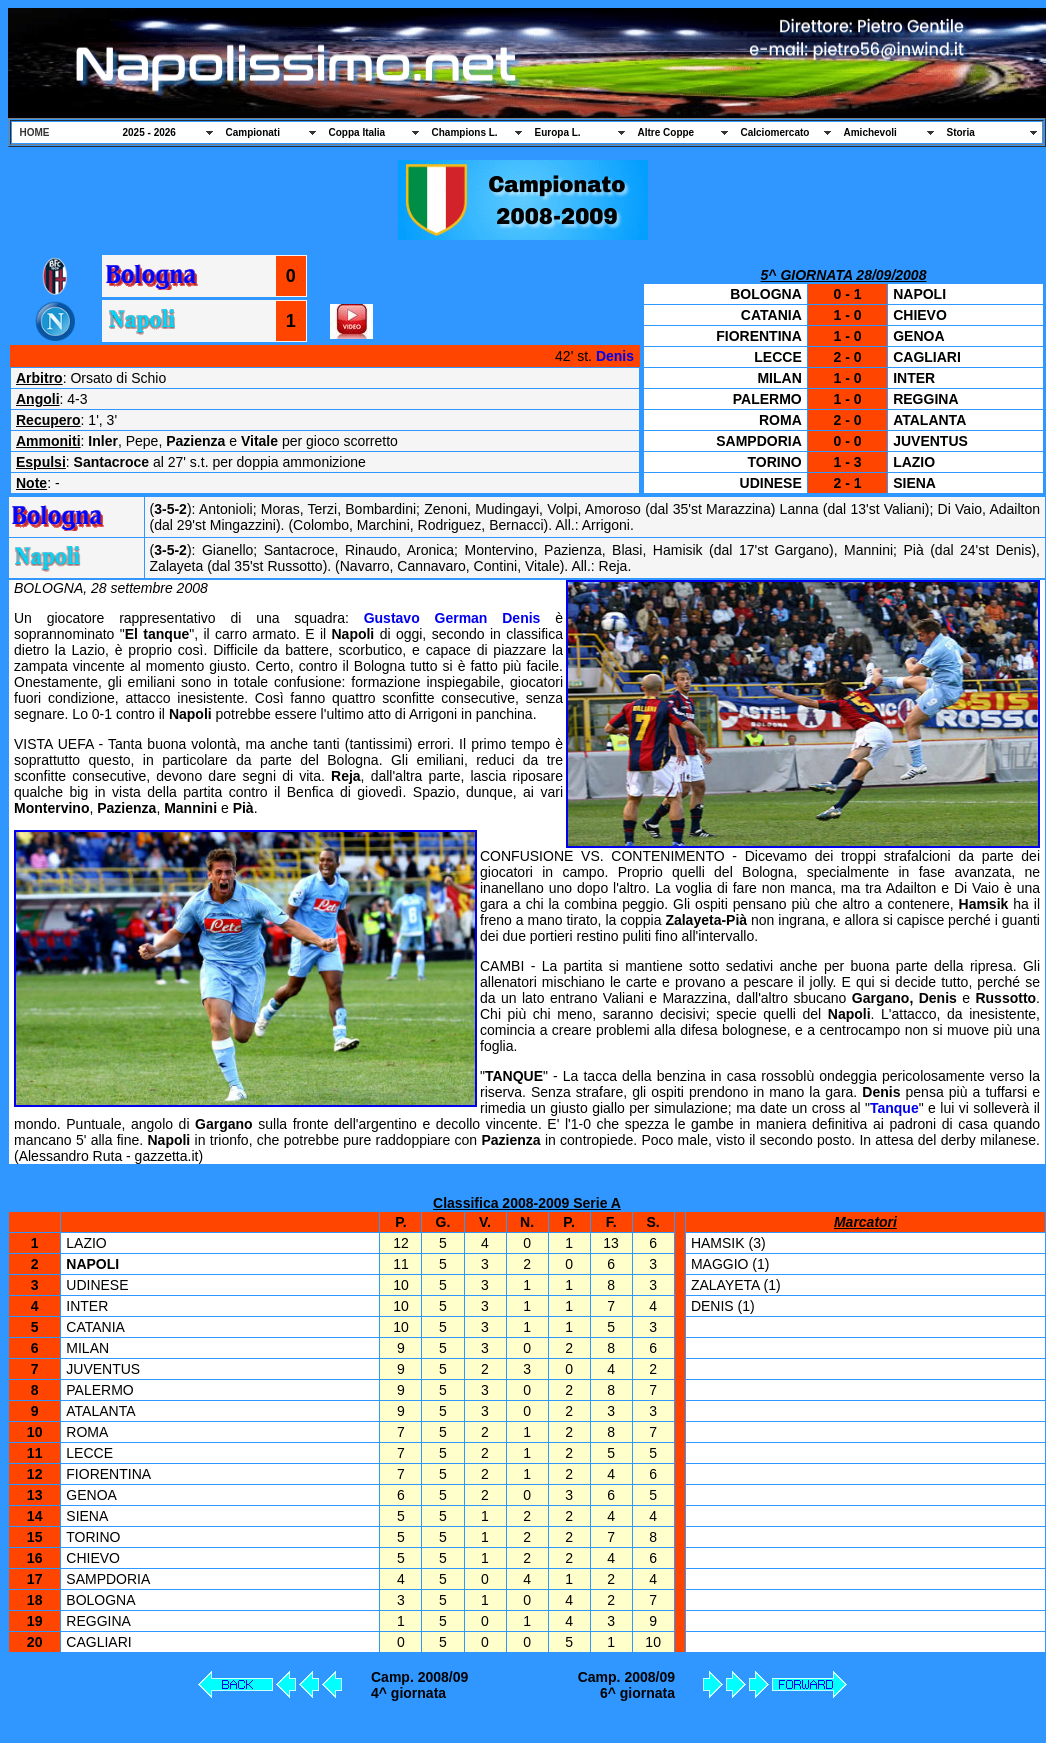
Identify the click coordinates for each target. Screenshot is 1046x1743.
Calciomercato (775, 132)
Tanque (894, 1108)
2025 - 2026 (149, 132)
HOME (35, 132)
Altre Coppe (666, 132)
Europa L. (558, 132)
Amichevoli (870, 132)
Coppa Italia (357, 132)
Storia (961, 132)
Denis (615, 356)
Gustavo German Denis (452, 618)
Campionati (253, 132)
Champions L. (465, 132)
